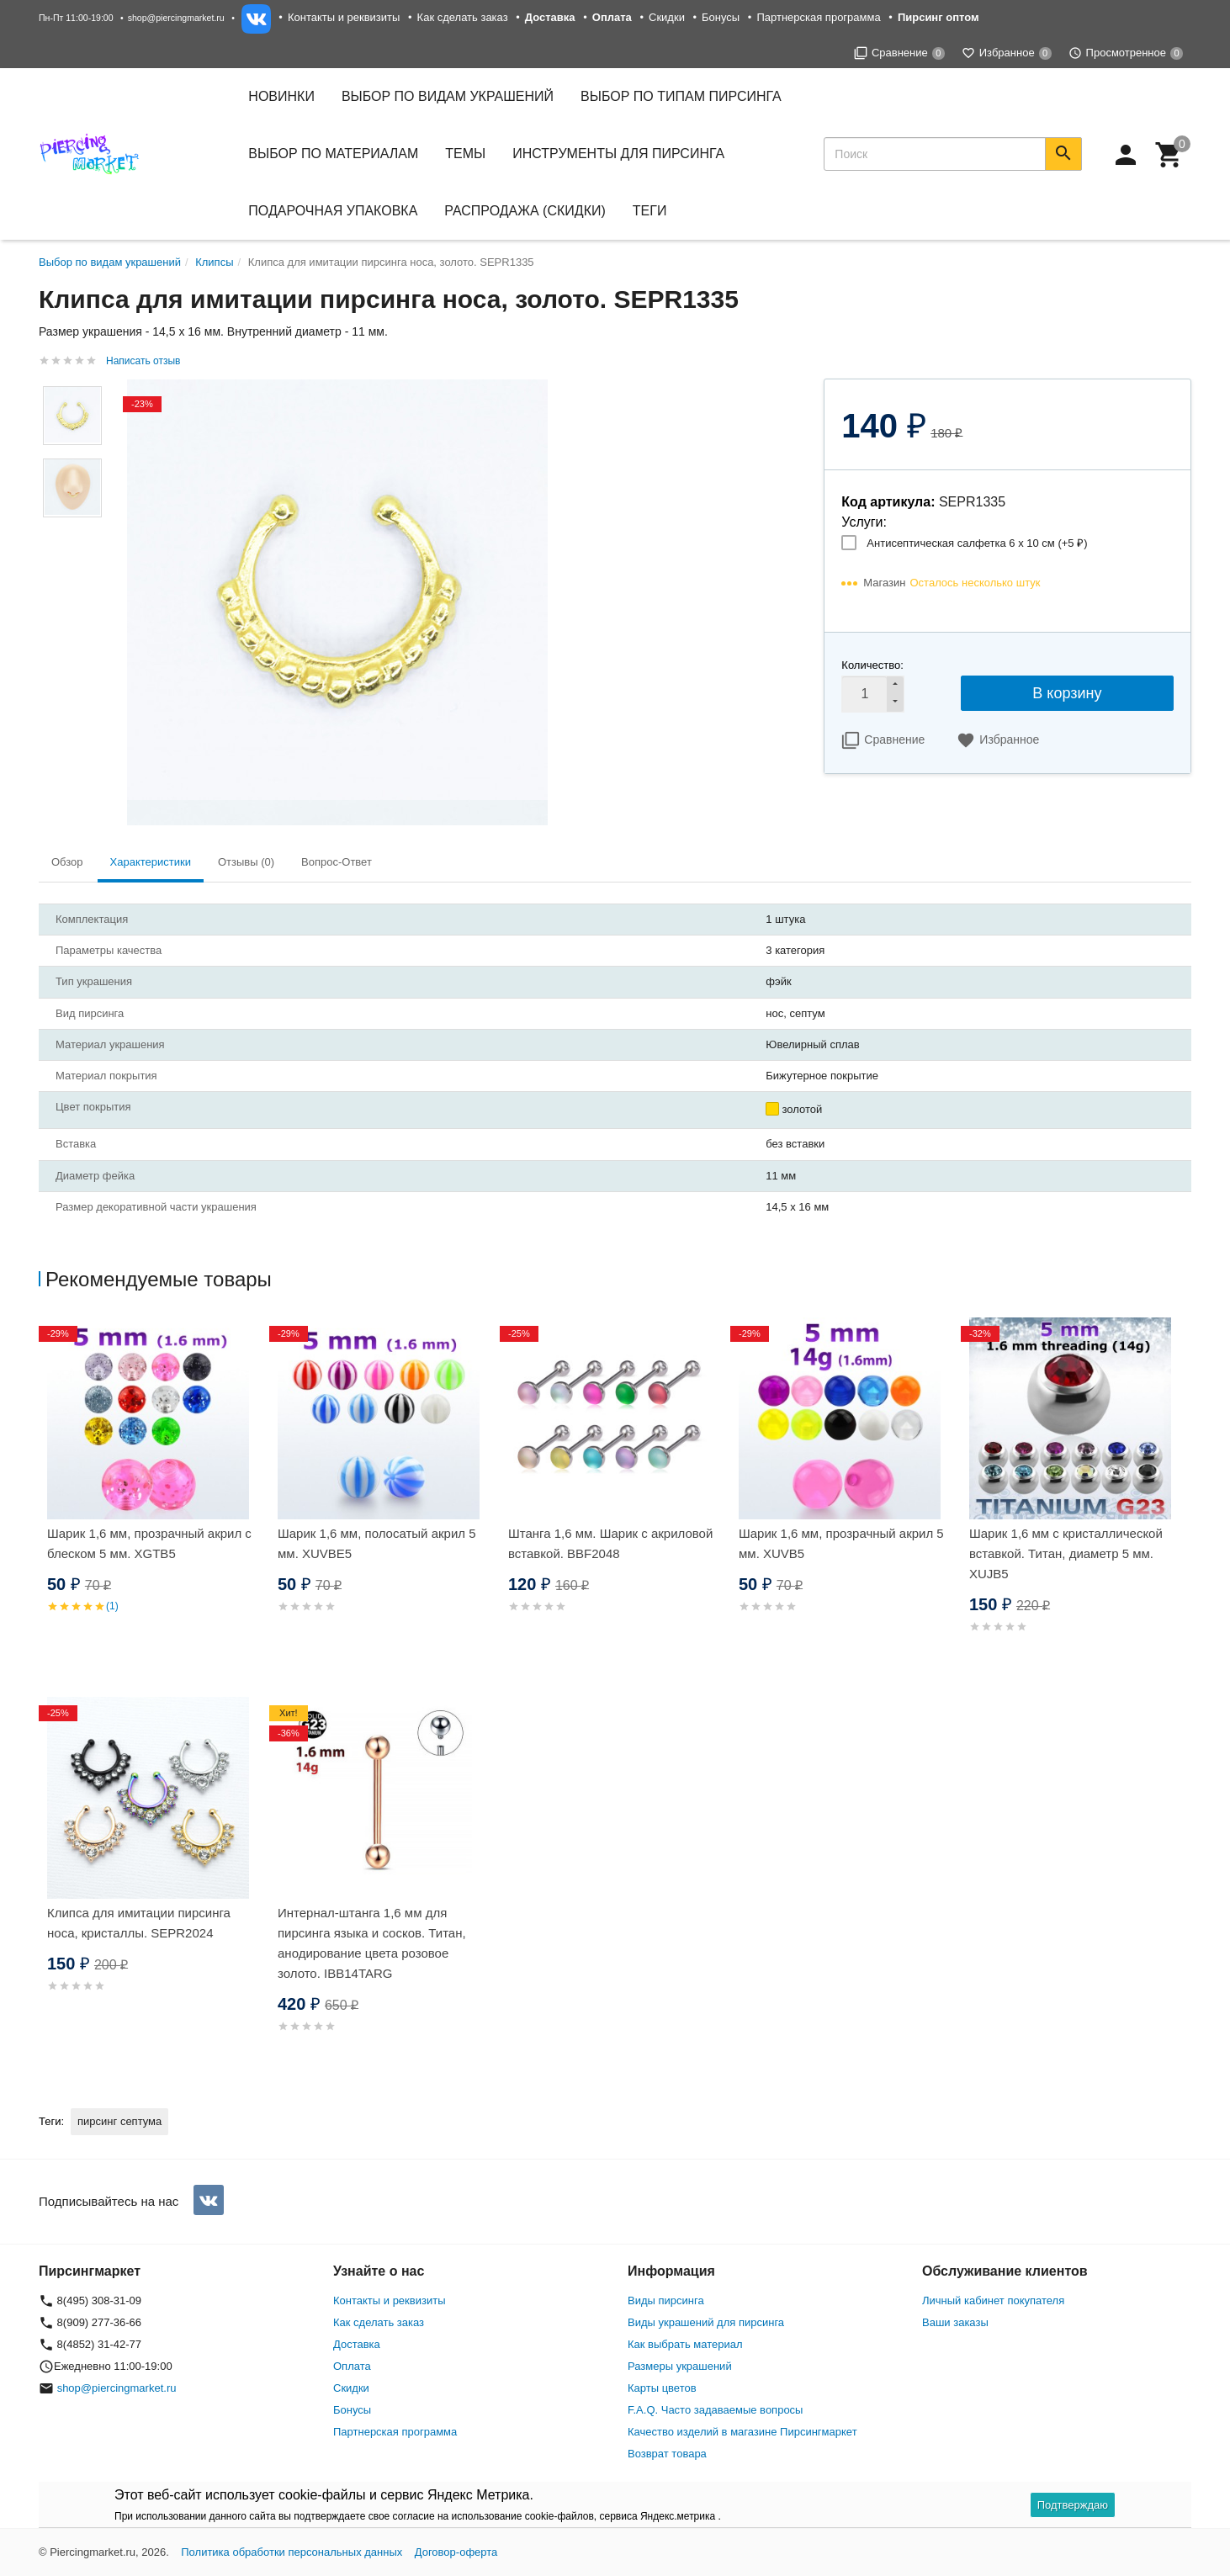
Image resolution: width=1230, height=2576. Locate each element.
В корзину (1066, 693)
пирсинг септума (119, 2121)
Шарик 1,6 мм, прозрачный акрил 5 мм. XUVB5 (841, 1543)
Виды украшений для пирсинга (706, 2322)
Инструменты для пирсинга (618, 153)
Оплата (352, 2366)
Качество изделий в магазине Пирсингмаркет (742, 2431)
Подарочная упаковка (332, 211)
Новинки (281, 96)
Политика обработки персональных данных (291, 2552)
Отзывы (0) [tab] (246, 862)
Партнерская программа (818, 17)
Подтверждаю (1072, 2505)
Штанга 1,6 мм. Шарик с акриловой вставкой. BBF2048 (610, 1543)
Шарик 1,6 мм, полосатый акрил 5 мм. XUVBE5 (377, 1543)
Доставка (356, 2344)
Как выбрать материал (685, 2344)
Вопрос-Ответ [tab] (336, 862)
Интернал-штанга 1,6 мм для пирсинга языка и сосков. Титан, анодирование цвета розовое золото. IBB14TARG (372, 1942)
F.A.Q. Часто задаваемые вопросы (715, 2410)
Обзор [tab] (67, 862)
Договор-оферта (456, 2552)
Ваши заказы (955, 2322)
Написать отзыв (143, 361)
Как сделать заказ (462, 17)
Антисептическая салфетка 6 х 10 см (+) (977, 543)
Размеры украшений (680, 2366)
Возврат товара (667, 2453)
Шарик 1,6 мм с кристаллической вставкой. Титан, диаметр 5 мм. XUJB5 (1066, 1553)
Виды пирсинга (666, 2300)
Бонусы (721, 17)
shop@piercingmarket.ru (176, 18)
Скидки (667, 17)
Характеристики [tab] (150, 862)
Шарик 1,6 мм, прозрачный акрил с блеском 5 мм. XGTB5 (149, 1543)
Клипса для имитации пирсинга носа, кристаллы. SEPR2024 (139, 1922)
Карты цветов (662, 2388)
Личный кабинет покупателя (993, 2300)
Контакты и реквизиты (344, 17)
